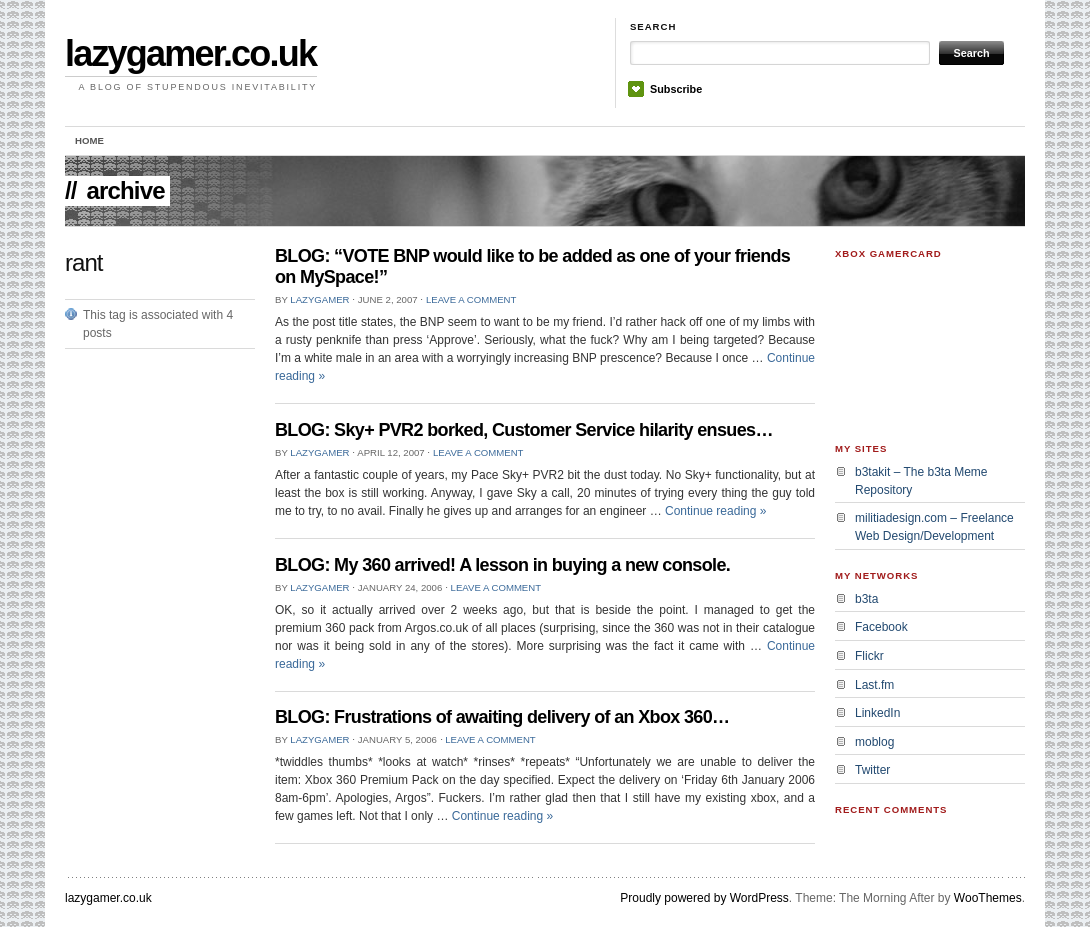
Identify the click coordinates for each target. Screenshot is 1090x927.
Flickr (869, 656)
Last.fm (874, 685)
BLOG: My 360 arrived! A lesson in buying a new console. (502, 565)
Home (89, 140)
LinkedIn (877, 713)
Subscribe (676, 89)
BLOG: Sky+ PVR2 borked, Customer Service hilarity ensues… (524, 430)
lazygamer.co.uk (190, 53)
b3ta (866, 599)
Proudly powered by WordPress (704, 898)
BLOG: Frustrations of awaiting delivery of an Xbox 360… (502, 717)
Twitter (872, 770)
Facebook (881, 627)
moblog (874, 742)
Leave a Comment (471, 299)
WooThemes (988, 898)
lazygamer (319, 299)
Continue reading (715, 511)
